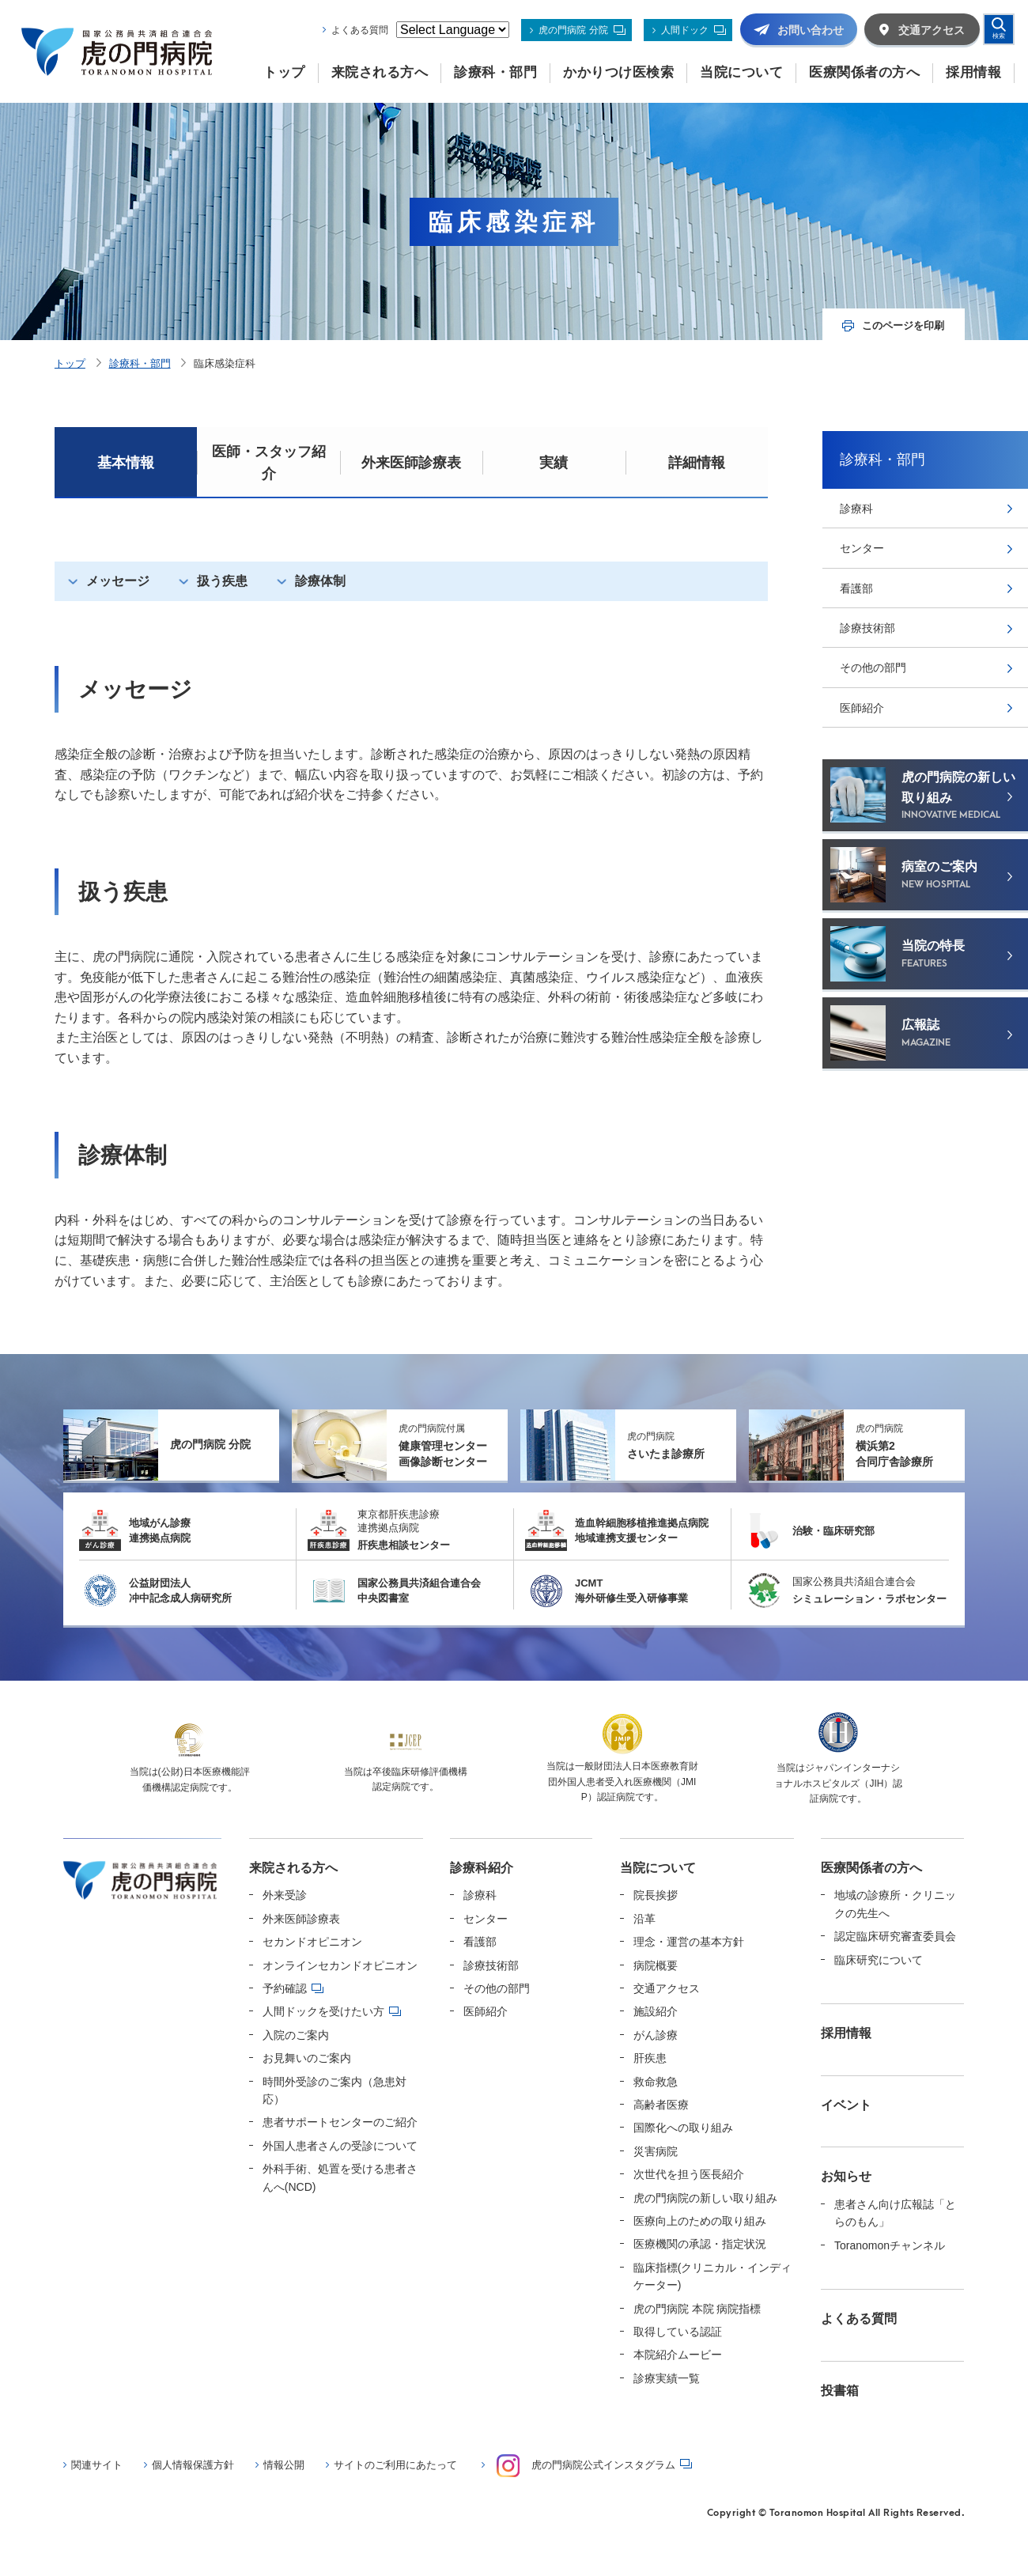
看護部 (856, 588)
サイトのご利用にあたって (395, 2465)
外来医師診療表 (411, 463)
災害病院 (655, 2151)
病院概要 (655, 1965)
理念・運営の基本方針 (688, 1941)
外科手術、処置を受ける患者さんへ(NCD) (340, 2177)
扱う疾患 (222, 581)
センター (862, 548)
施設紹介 (655, 2011)
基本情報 (125, 463)
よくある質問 (359, 30)
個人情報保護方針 (193, 2465)
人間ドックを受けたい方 (323, 2011)
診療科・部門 (140, 363)
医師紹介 (862, 708)
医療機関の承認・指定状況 (699, 2243)
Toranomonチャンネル (889, 2245)
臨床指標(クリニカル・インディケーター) (712, 2276)
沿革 (644, 1918)
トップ (70, 363)
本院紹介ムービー (677, 2354)
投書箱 (840, 2390)
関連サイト (97, 2465)
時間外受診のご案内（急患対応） (334, 2090)
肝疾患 (650, 2058)
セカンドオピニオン (312, 1941)
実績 (553, 463)
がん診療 (655, 2035)
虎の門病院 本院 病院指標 (697, 2308)
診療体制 (320, 581)
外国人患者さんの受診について (340, 2145)
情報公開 (283, 2465)
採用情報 (846, 2033)
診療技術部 (867, 628)
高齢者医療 (661, 2104)
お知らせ (846, 2176)
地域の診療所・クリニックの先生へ (895, 1904)
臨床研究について (878, 1960)
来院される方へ (293, 1867)
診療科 (856, 508)
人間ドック (685, 30)
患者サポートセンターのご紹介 (340, 2122)
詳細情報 (696, 463)
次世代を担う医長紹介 (688, 2174)
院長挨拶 (655, 1895)
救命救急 (655, 2081)
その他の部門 (873, 667)
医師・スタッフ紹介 (269, 463)
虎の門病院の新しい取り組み (705, 2198)
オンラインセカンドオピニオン (340, 1965)
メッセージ (117, 581)
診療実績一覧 (666, 2378)
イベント (846, 2105)
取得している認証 (677, 2331)
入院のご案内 (296, 2035)
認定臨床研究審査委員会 (895, 1936)
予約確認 (285, 1988)
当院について (658, 1867)
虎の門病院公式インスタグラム (586, 2465)
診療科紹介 (481, 1867)
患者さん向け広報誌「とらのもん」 (895, 2213)
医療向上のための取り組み (699, 2221)
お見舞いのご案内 (307, 2058)
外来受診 (285, 1895)
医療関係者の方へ (871, 1867)
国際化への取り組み (683, 2127)
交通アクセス (666, 1988)
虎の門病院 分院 (573, 30)
